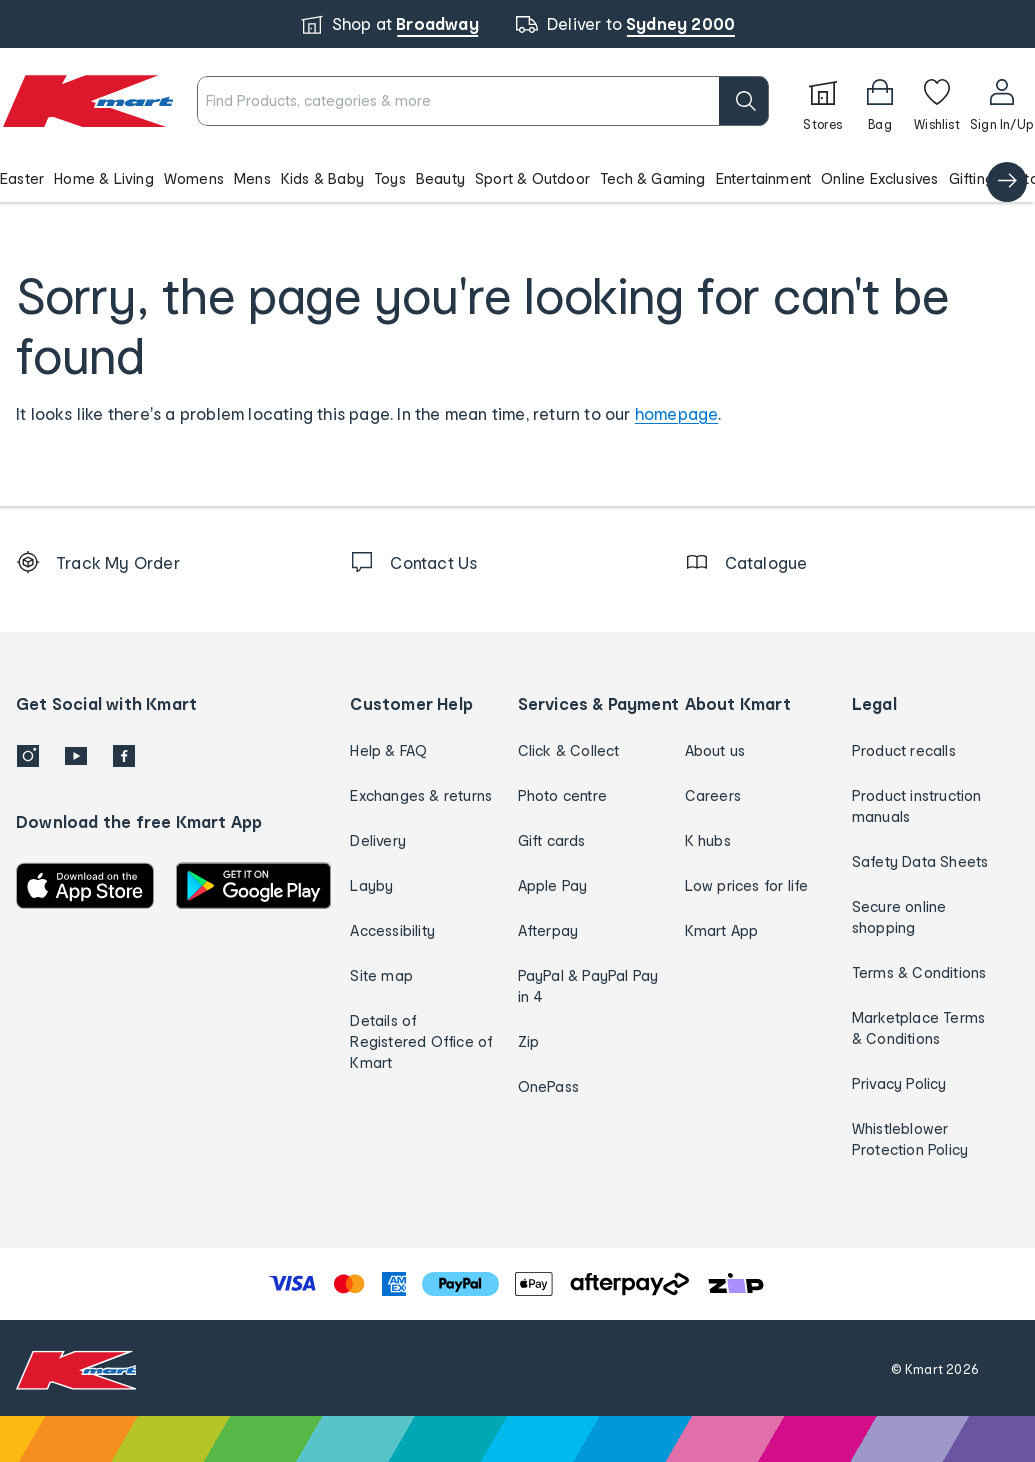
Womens (194, 178)
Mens (252, 178)
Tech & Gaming (653, 178)
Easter (22, 178)
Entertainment (764, 178)
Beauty (440, 178)
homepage (677, 413)
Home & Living (104, 178)
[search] (744, 101)
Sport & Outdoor (532, 178)
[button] (517, 178)
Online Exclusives (879, 178)
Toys (390, 178)
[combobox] (483, 101)
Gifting (971, 178)
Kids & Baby (322, 178)
